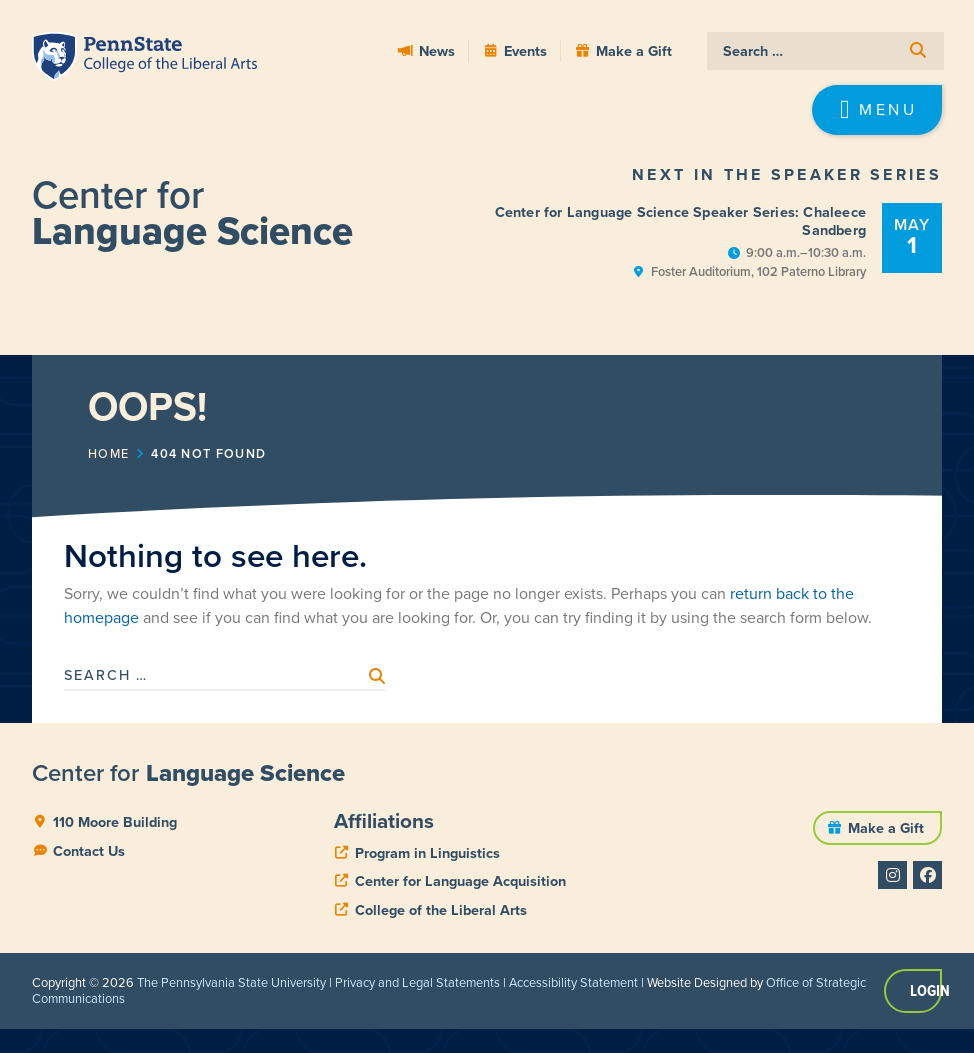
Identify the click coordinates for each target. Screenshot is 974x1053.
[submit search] (918, 50)
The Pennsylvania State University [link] (231, 982)
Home (108, 454)
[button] (877, 110)
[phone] (417, 853)
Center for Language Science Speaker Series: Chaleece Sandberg (680, 221)
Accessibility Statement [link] (573, 982)
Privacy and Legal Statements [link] (417, 982)
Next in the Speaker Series (787, 174)
